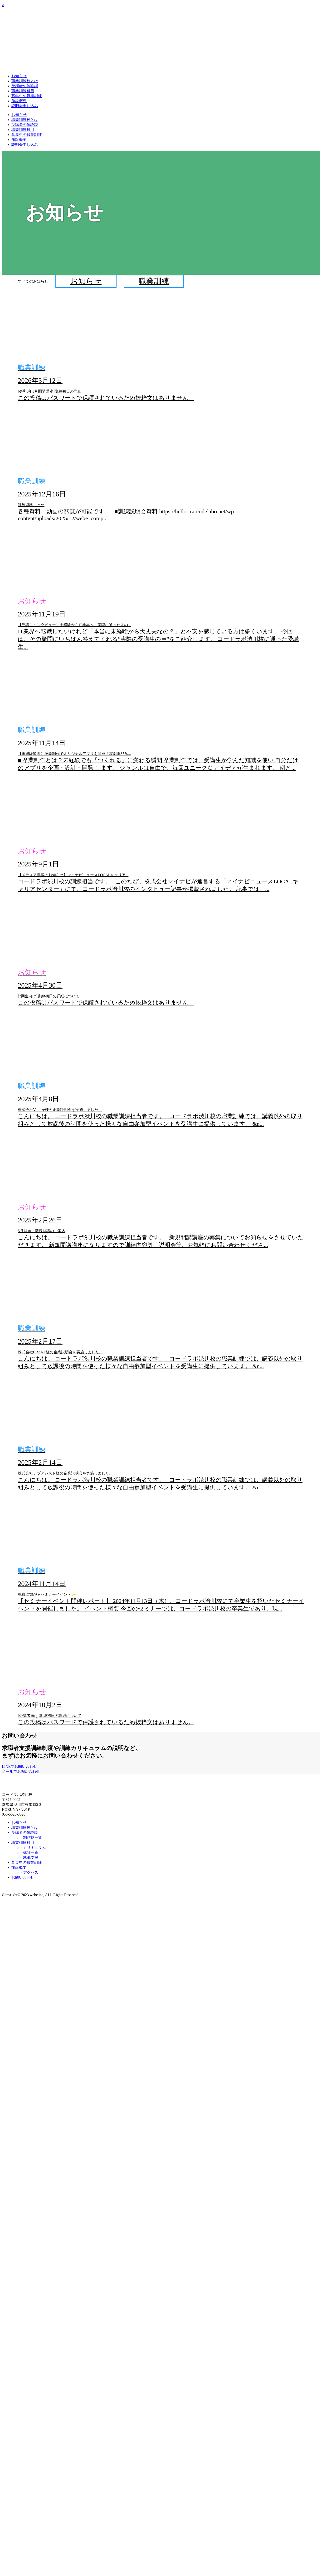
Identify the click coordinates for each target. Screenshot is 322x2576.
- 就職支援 (29, 1857)
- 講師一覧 (29, 1852)
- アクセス (29, 1872)
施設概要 (19, 101)
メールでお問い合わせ (21, 1771)
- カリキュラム (33, 1847)
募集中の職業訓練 (26, 96)
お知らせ (19, 76)
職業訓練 (154, 281)
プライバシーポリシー (21, 1886)
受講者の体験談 (24, 86)
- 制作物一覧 (31, 1838)
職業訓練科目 (22, 91)
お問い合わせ (22, 1877)
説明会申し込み (24, 106)
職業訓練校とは (24, 81)
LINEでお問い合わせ (19, 1766)
